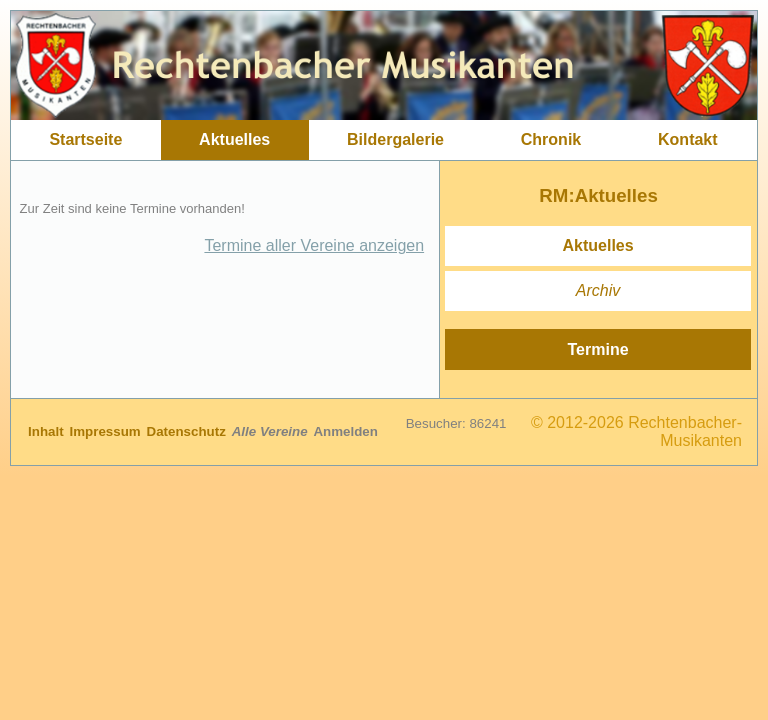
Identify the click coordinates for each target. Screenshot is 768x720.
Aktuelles (234, 139)
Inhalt (47, 431)
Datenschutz (188, 431)
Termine (598, 349)
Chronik (551, 139)
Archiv (598, 290)
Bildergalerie (395, 139)
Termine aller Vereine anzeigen (314, 245)
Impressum (107, 431)
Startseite (85, 139)
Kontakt (688, 139)
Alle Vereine (272, 431)
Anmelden (345, 431)
